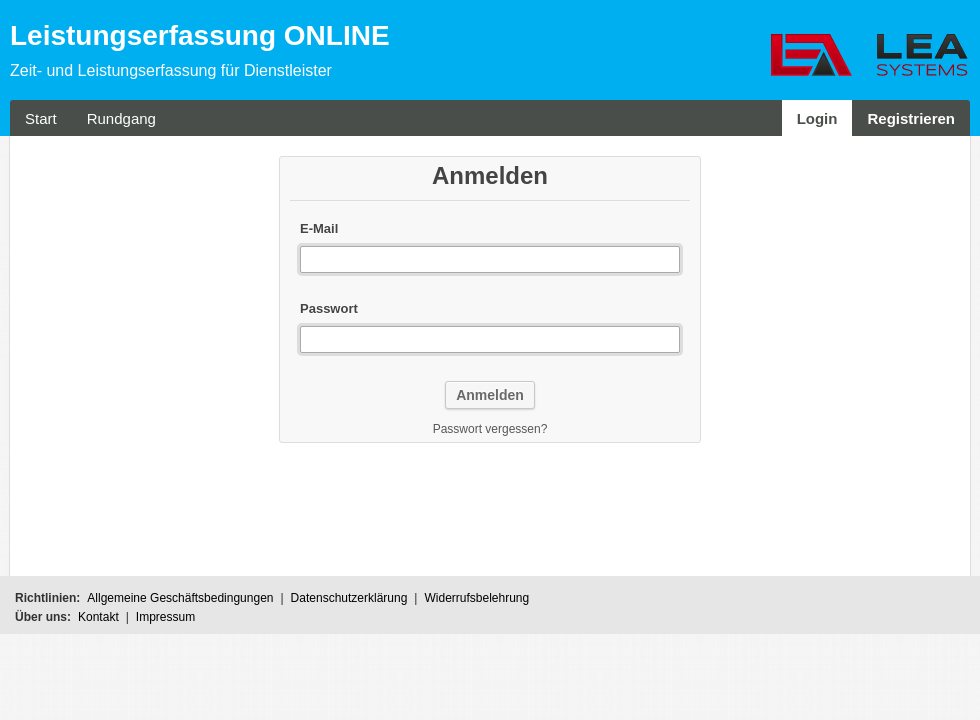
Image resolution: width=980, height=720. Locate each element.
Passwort (329, 308)
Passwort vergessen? (490, 429)
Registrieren (911, 118)
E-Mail (319, 228)
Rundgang (121, 118)
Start (41, 118)
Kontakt (98, 617)
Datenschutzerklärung (349, 598)
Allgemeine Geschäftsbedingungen (180, 598)
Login (817, 118)
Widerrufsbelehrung (476, 598)
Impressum (165, 617)
